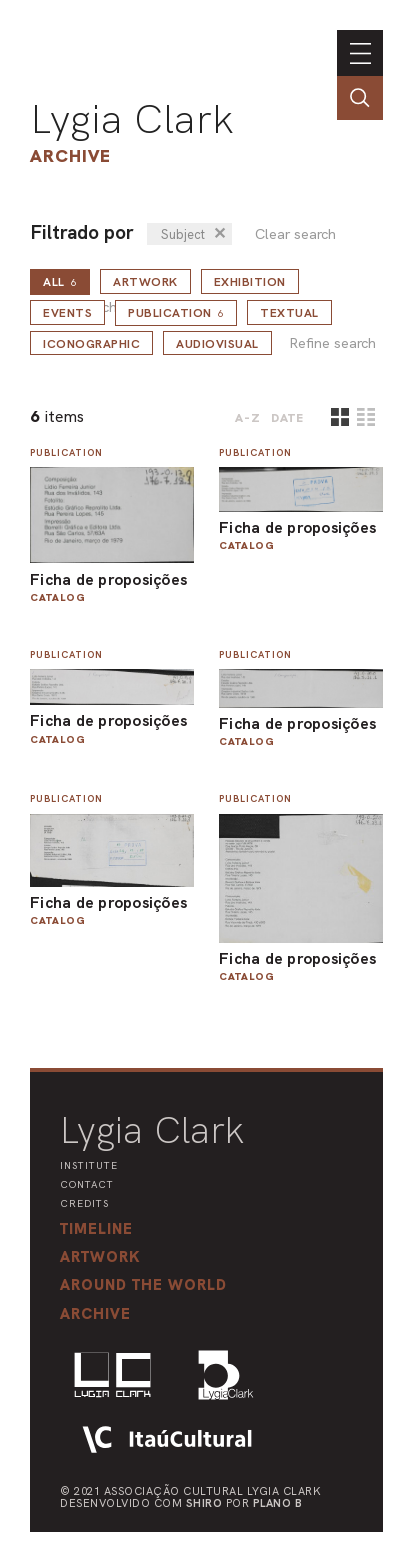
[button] (143, 1285)
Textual (289, 313)
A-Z (248, 418)
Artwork (145, 282)
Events (67, 313)
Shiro (204, 1503)
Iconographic (91, 344)
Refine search (332, 343)
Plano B (278, 1503)
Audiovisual (217, 344)
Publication (176, 313)
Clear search (295, 234)
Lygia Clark (132, 119)
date (287, 418)
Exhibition (250, 282)
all (60, 282)
